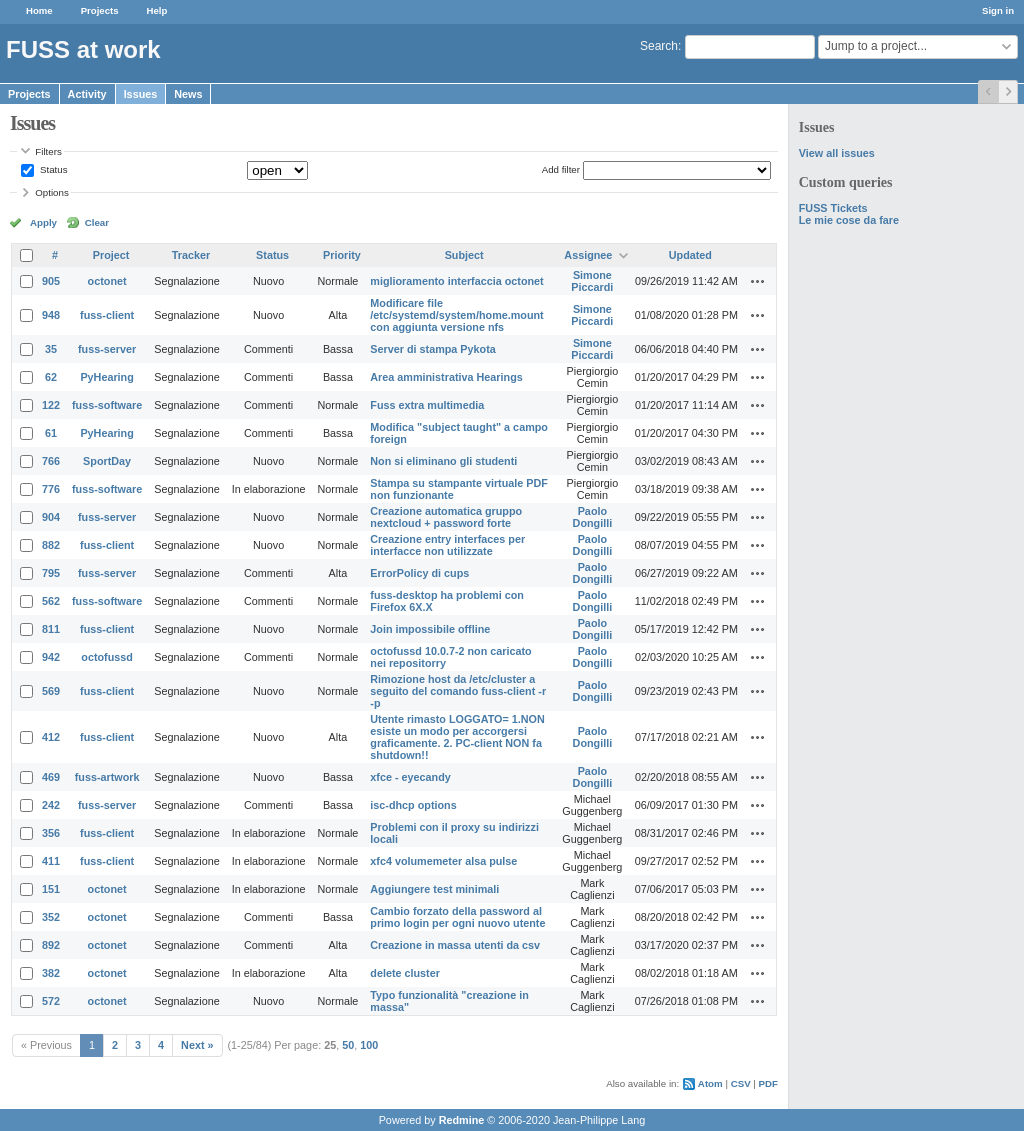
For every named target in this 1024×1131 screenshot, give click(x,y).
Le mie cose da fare (849, 220)
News (188, 94)
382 (51, 973)
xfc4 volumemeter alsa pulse (443, 861)
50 (348, 1045)
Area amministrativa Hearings (446, 377)
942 (51, 657)
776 (51, 489)
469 (51, 777)
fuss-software (107, 405)
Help (157, 10)
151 (51, 889)
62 (51, 377)
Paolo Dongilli (593, 517)
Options (52, 192)
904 (51, 517)
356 (51, 833)
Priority (342, 255)
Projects (100, 10)
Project (111, 255)
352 (51, 917)
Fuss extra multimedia (427, 405)
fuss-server (107, 349)
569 (51, 691)
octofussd (107, 657)
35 (51, 349)
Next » (197, 1045)
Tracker (191, 255)
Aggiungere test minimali (434, 889)
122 (51, 405)
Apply (43, 222)
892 (51, 945)
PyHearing (106, 377)
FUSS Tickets (833, 208)
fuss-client (107, 315)
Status (52, 169)
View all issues (837, 153)
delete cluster (405, 973)
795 (51, 573)
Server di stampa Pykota (432, 349)
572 (51, 1001)
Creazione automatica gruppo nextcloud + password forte (446, 517)
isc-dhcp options (413, 805)
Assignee (588, 255)
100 (369, 1045)
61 (51, 433)
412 (51, 737)
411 (51, 861)
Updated (690, 255)
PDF (768, 1083)
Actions (758, 281)
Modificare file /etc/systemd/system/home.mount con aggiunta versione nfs (456, 315)
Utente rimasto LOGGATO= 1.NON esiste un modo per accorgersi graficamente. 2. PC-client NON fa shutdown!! (457, 737)
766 (51, 461)
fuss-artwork (107, 777)
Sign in (998, 10)
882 (51, 545)
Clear (97, 222)
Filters (48, 151)
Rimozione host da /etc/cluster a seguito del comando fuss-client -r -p (458, 691)
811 (51, 629)
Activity (87, 94)
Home (39, 10)
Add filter (561, 169)
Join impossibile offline (430, 629)
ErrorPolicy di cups (419, 573)
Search (659, 46)
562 (51, 601)
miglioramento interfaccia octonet (456, 281)
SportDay (107, 461)
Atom (710, 1083)
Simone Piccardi (592, 281)
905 (51, 281)
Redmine (462, 1120)
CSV (741, 1083)
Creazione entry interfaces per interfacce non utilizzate (447, 545)
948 (51, 315)
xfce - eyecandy (410, 777)
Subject (464, 255)
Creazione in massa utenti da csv (455, 945)
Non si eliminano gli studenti (443, 461)
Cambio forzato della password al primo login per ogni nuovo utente (457, 917)
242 (51, 805)
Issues (141, 94)
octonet (107, 281)
